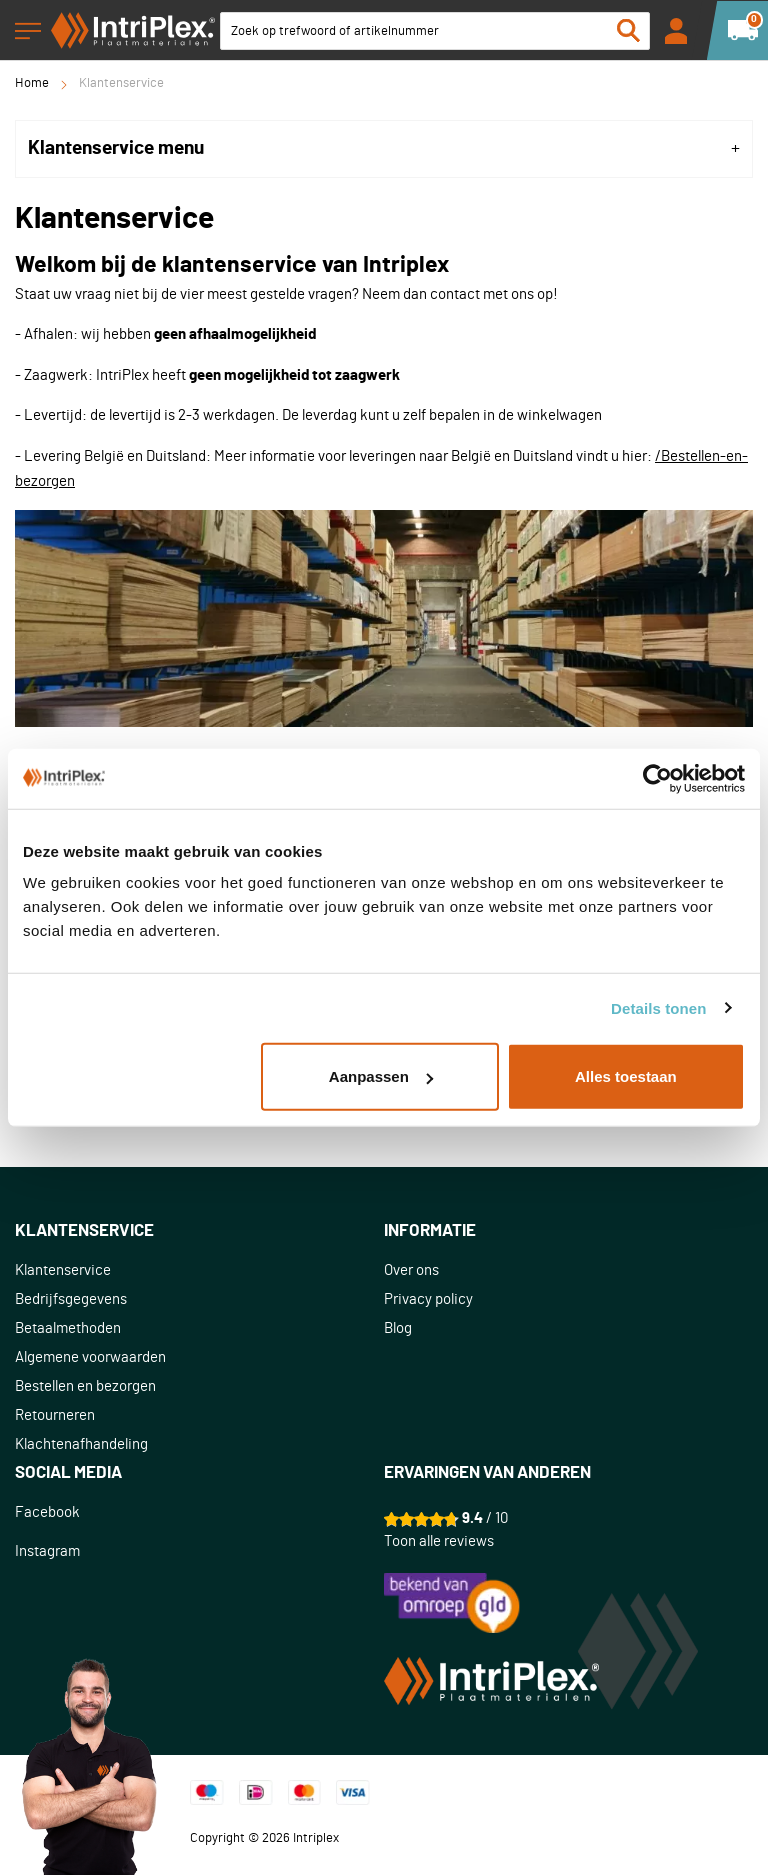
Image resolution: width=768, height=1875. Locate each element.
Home (32, 83)
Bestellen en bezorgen (85, 1386)
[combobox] (435, 31)
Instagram (47, 1551)
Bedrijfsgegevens (71, 1299)
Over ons (411, 1270)
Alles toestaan (626, 1076)
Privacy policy (428, 1299)
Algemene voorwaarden (90, 1357)
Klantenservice (63, 1270)
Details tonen (658, 1007)
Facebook (47, 1512)
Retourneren (55, 1415)
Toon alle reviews (439, 1541)
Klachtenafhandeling (81, 1444)
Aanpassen (381, 1076)
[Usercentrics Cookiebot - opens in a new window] (657, 778)
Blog (398, 1328)
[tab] (384, 149)
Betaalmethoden (68, 1328)
